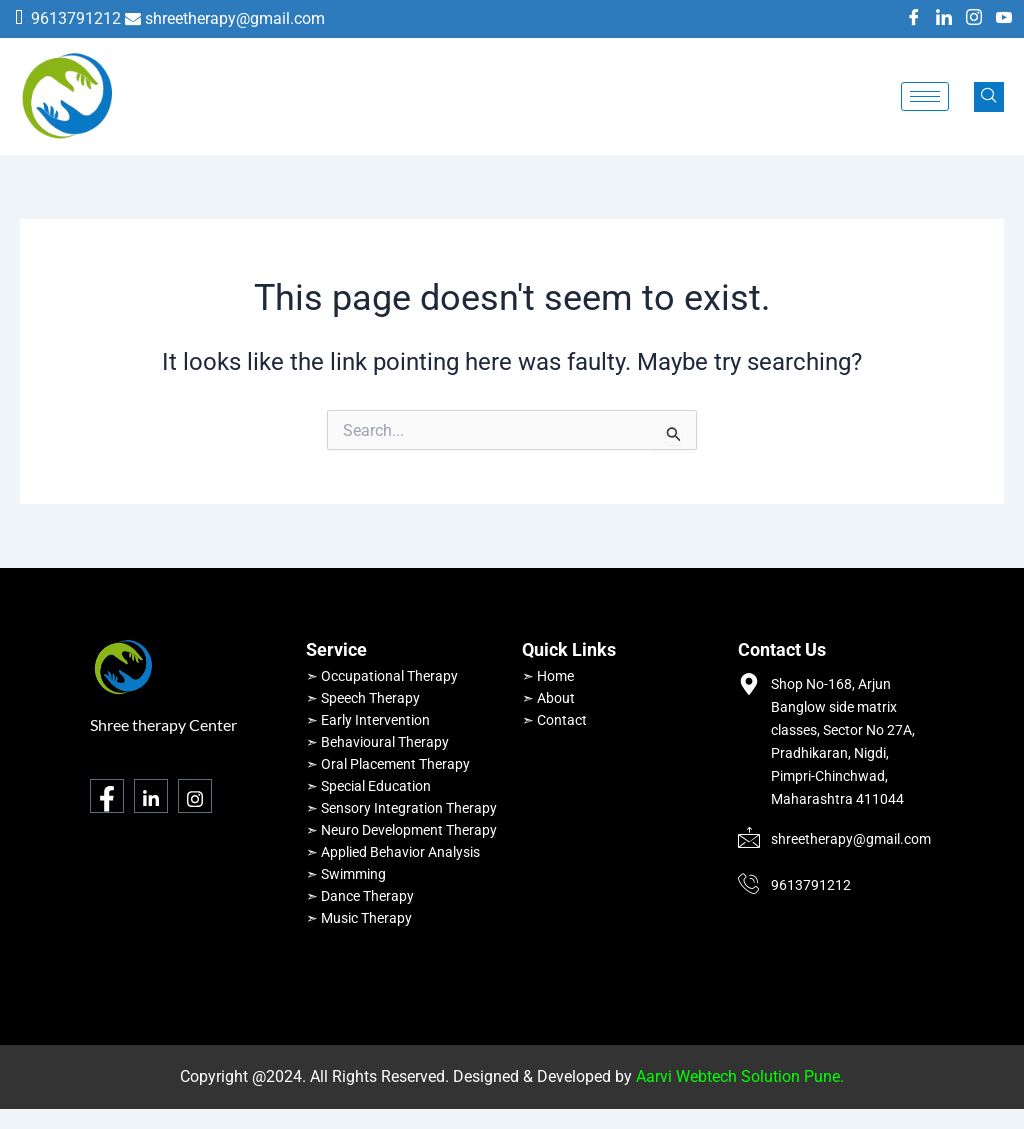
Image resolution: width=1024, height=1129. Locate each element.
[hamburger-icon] (925, 96)
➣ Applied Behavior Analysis (393, 852)
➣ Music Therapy (359, 918)
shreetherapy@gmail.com (235, 18)
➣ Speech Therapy (363, 698)
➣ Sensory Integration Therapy (401, 808)
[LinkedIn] (944, 19)
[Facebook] (914, 19)
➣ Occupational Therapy (382, 676)
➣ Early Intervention (368, 720)
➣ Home (548, 676)
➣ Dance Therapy (360, 896)
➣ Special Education (368, 786)
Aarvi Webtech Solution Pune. (740, 1076)
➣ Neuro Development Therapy (401, 830)
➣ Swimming (346, 874)
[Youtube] (1004, 19)
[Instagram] (974, 19)
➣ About (548, 698)
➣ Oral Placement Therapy (388, 764)
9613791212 (76, 18)
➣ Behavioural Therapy (377, 742)
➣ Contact (554, 720)
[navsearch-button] (989, 97)
